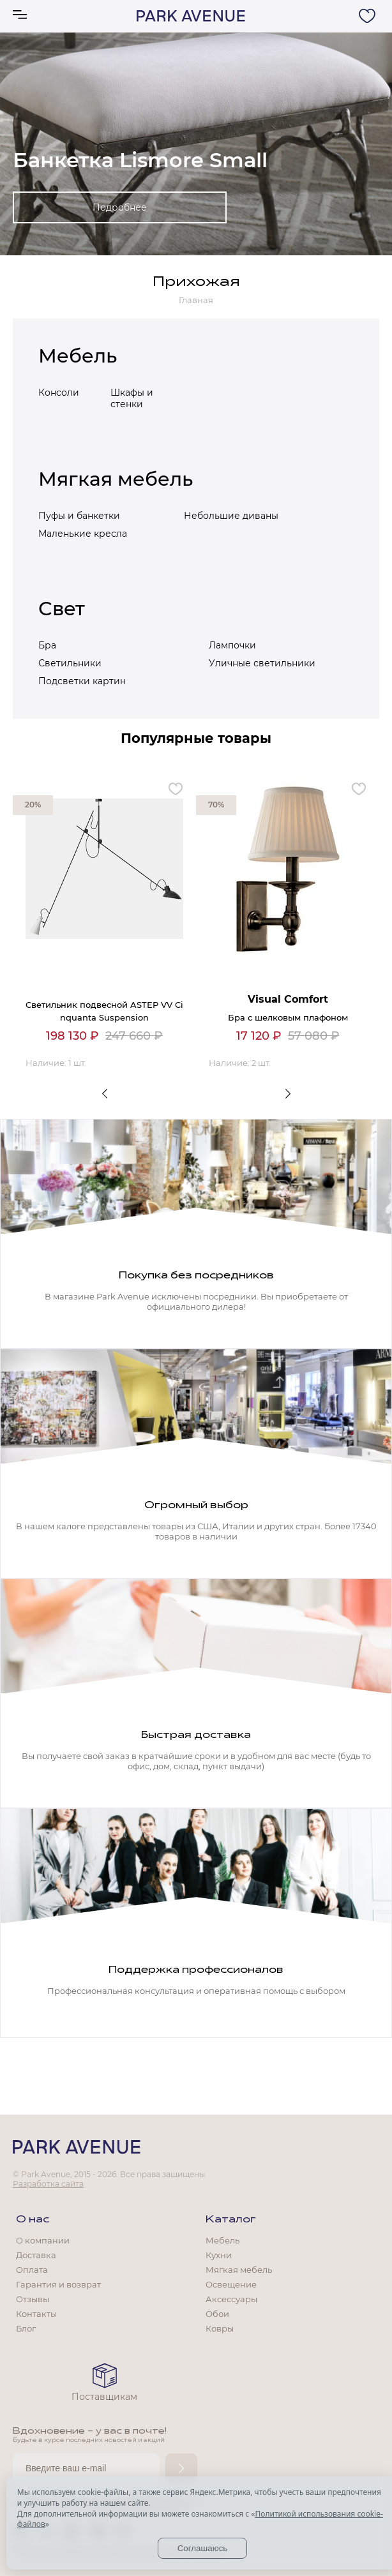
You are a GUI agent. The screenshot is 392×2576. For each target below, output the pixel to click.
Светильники (70, 663)
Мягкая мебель (115, 479)
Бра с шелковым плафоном (288, 1017)
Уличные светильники (262, 663)
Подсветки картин (82, 681)
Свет (61, 608)
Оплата (32, 2270)
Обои (217, 2314)
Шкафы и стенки (131, 398)
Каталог (231, 2220)
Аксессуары (231, 2299)
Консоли (58, 392)
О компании (43, 2240)
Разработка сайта (48, 2184)
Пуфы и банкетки (79, 515)
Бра (47, 645)
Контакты (36, 2314)
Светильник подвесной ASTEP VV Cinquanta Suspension (104, 1011)
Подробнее (120, 207)
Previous (104, 1093)
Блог (26, 2328)
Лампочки (232, 645)
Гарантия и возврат (58, 2284)
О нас (32, 2220)
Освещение (231, 2284)
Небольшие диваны (231, 515)
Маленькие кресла (82, 533)
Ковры (220, 2328)
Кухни (219, 2255)
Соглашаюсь (202, 2548)
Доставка (36, 2255)
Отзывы (32, 2299)
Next (287, 1093)
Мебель (77, 356)
